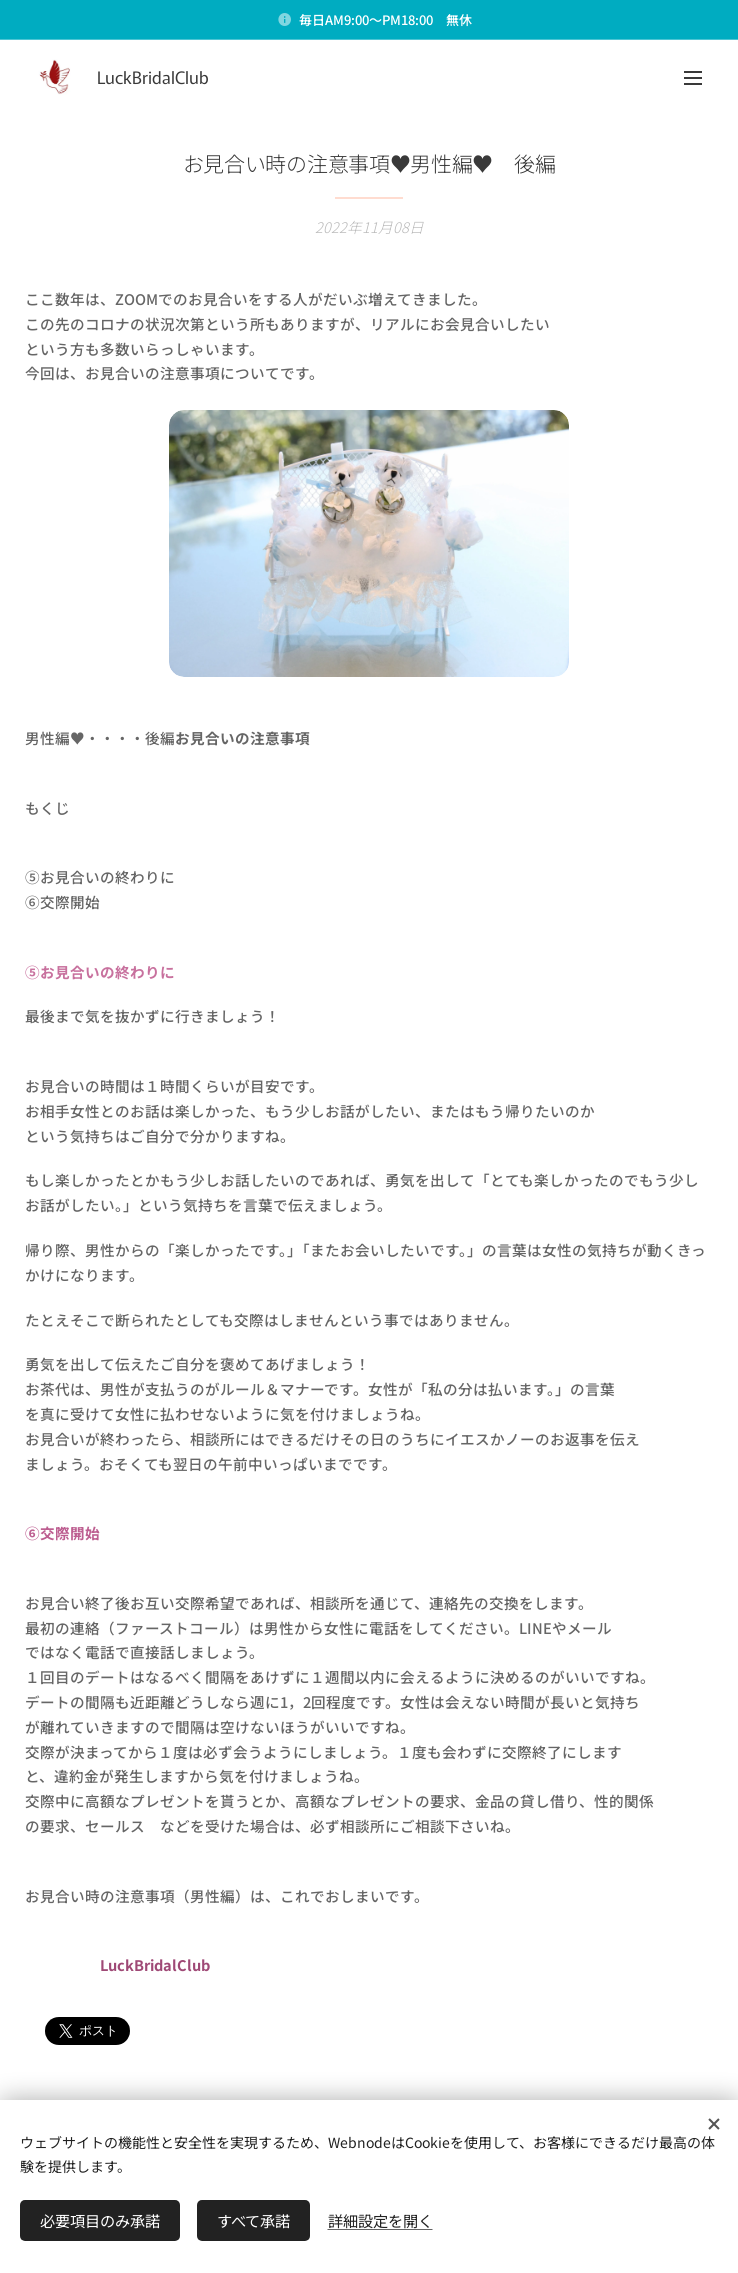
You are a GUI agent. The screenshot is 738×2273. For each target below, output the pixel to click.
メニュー (693, 78)
